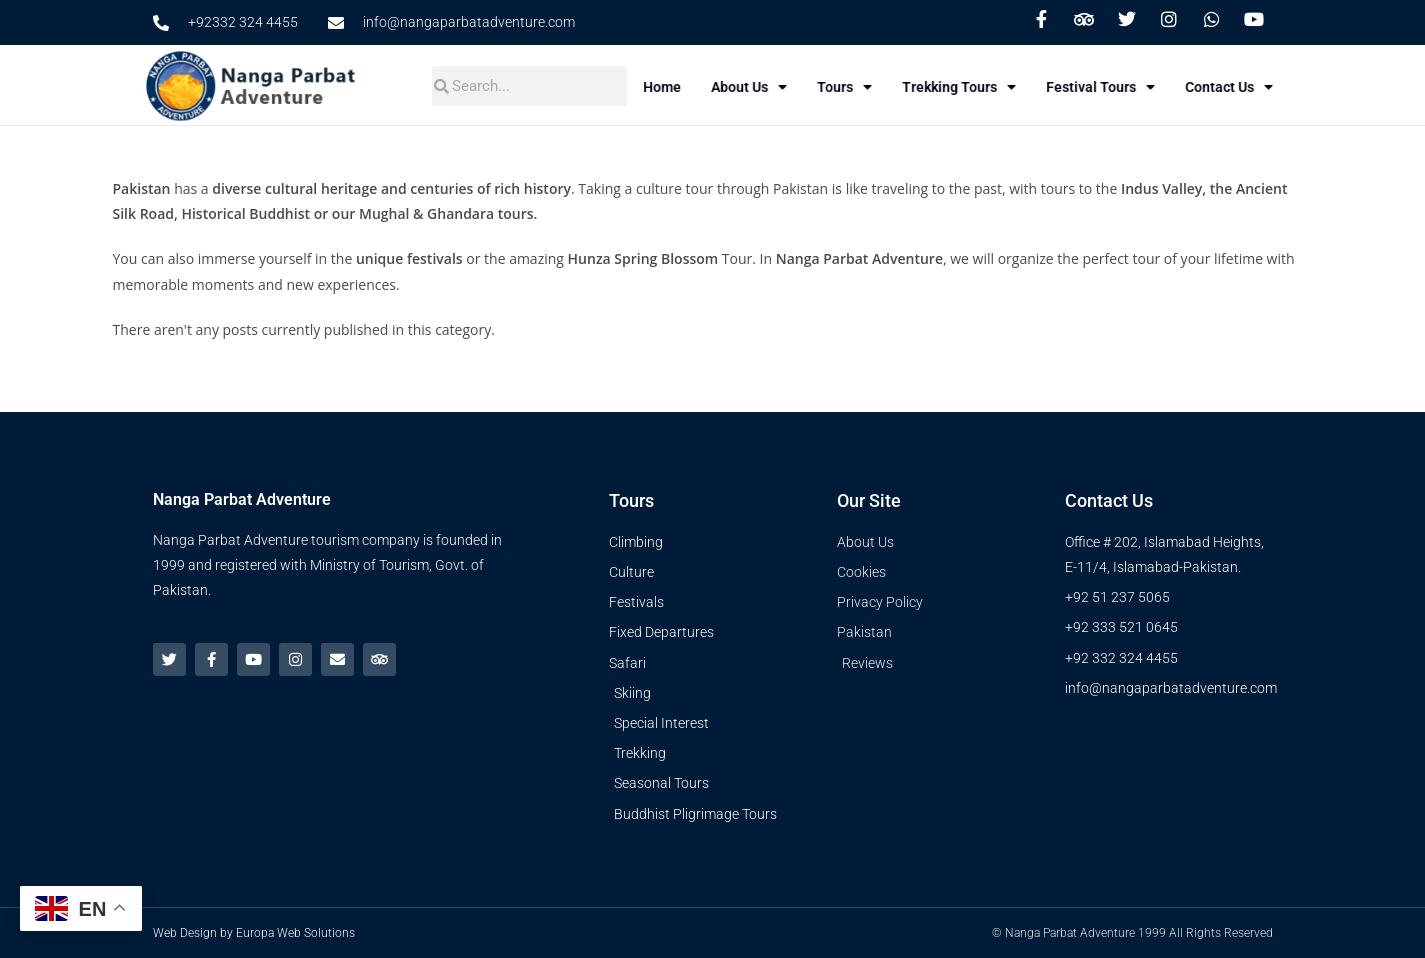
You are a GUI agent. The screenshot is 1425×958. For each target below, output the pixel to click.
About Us (771, 87)
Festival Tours (1122, 87)
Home (684, 87)
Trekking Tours (981, 87)
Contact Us (1251, 87)
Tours (866, 87)
